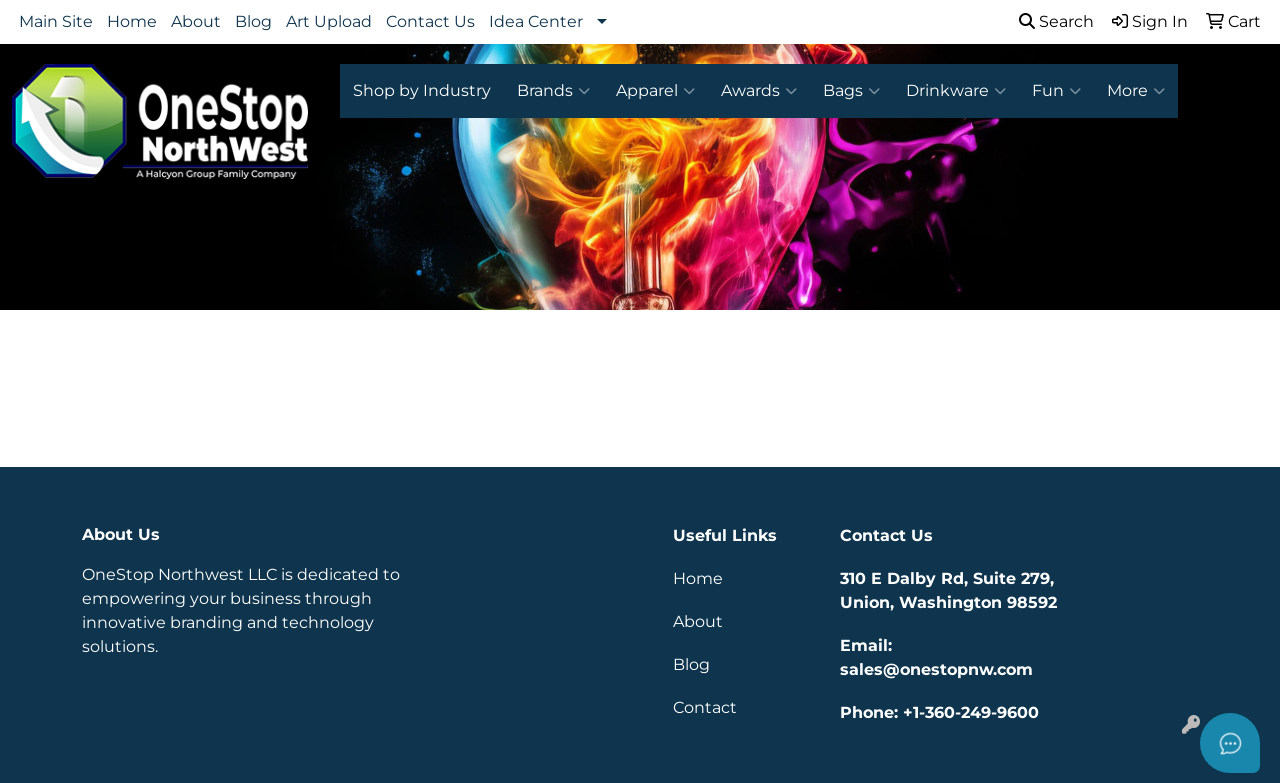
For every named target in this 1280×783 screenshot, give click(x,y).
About (196, 21)
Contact (705, 707)
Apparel (655, 91)
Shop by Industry (422, 90)
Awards (759, 91)
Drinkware (956, 91)
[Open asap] (1230, 743)
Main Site (56, 21)
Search (1056, 21)
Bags (851, 91)
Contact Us (430, 21)
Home (132, 21)
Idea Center (536, 21)
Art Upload (329, 21)
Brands (553, 91)
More (1136, 91)
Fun (1056, 91)
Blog (253, 21)
